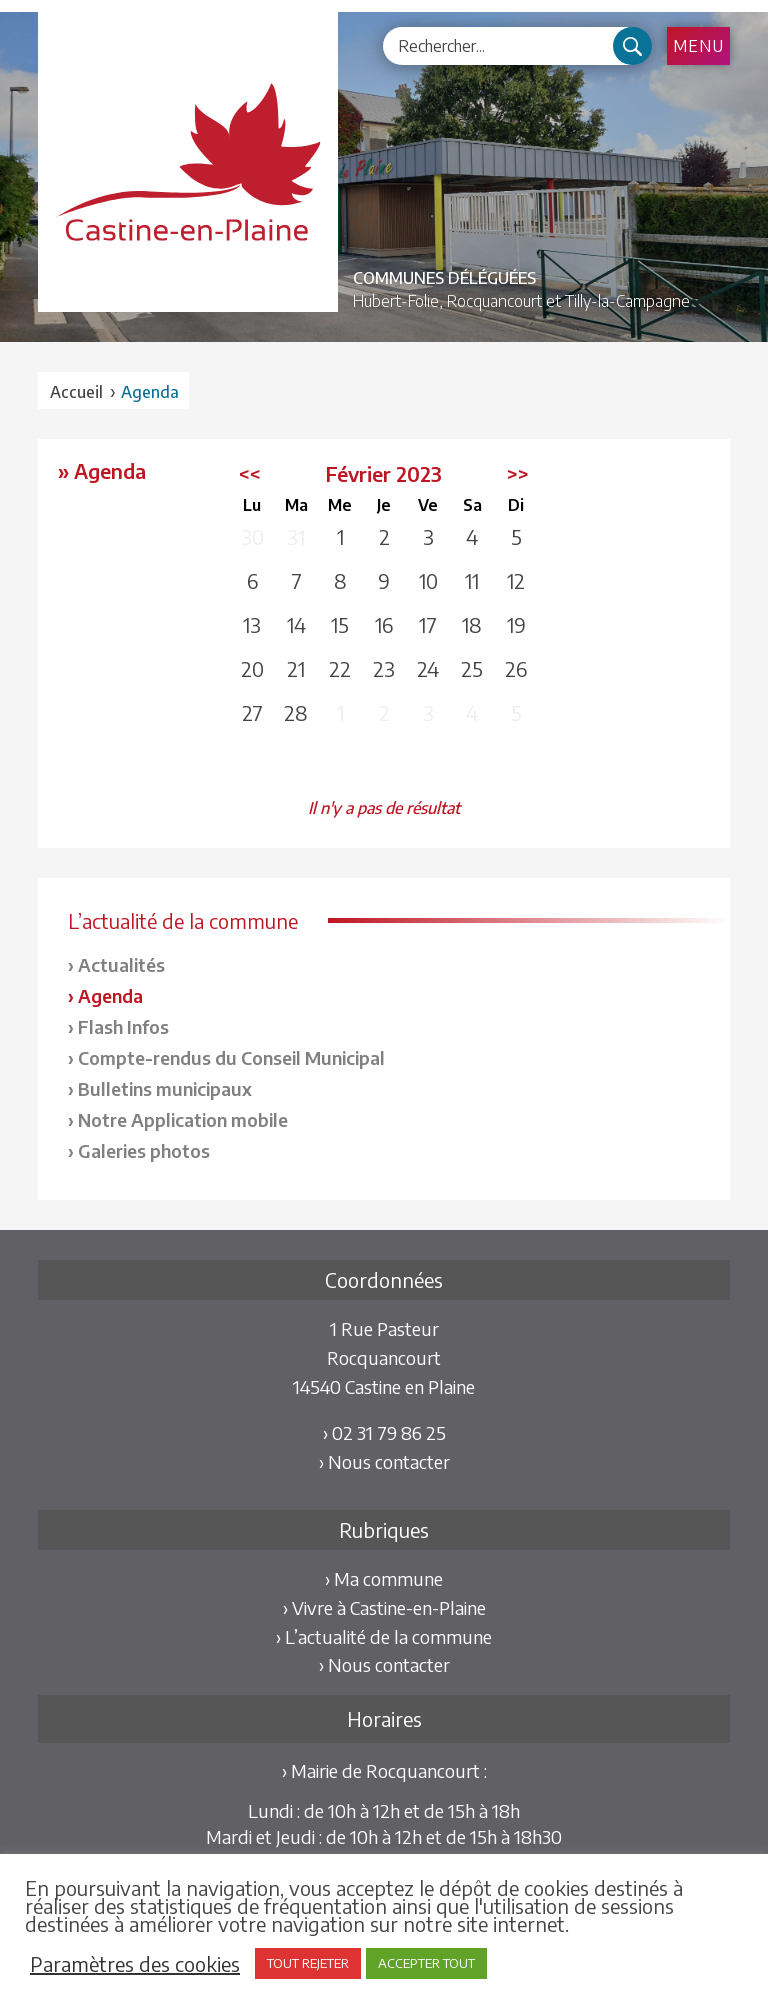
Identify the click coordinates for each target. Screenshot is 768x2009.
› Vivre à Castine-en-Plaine (384, 1607)
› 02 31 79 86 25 (384, 1432)
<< (250, 473)
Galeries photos (144, 1150)
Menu (698, 46)
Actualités (121, 964)
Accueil (76, 392)
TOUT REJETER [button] (308, 1963)
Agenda (110, 995)
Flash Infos (123, 1026)
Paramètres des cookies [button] (135, 1964)
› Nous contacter (384, 1461)
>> (518, 473)
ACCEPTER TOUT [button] (426, 1963)
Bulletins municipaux (165, 1088)
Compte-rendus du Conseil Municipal (231, 1057)
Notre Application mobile (183, 1119)
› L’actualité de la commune (384, 1636)
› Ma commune (384, 1578)
